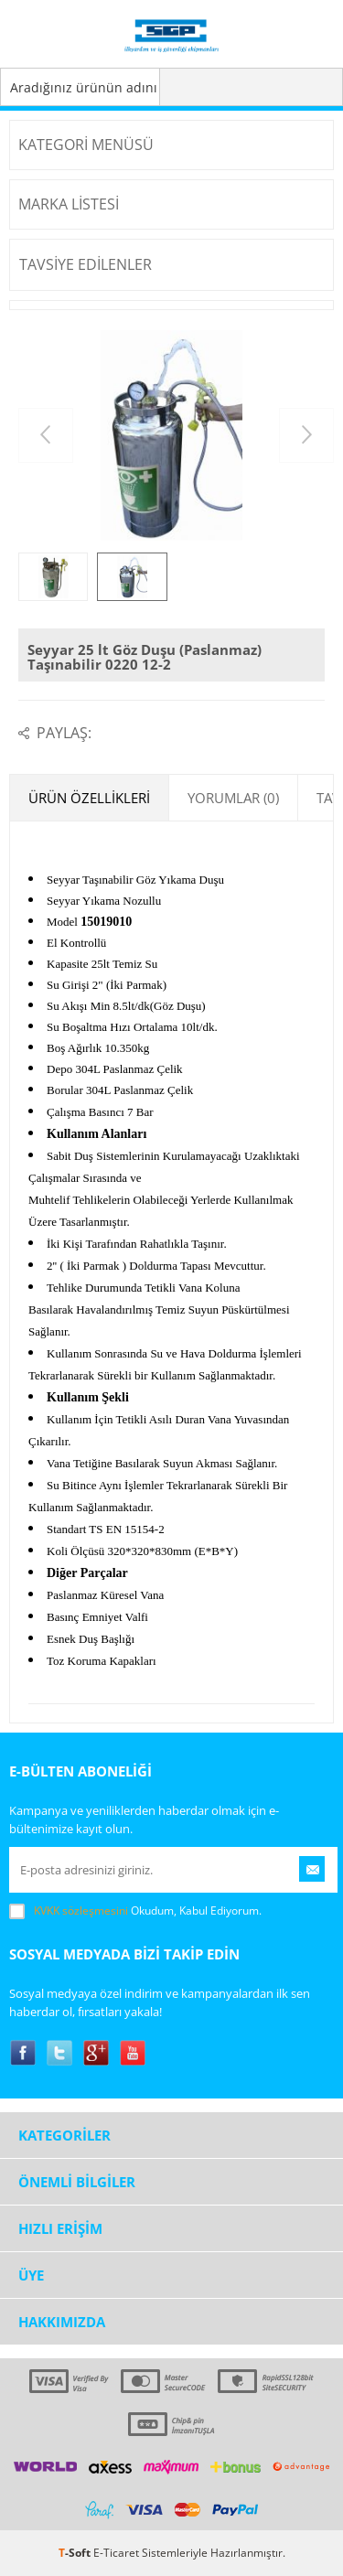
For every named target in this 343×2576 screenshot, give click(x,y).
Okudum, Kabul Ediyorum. (135, 1911)
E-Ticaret (116, 2552)
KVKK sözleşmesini (81, 1910)
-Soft (76, 2552)
